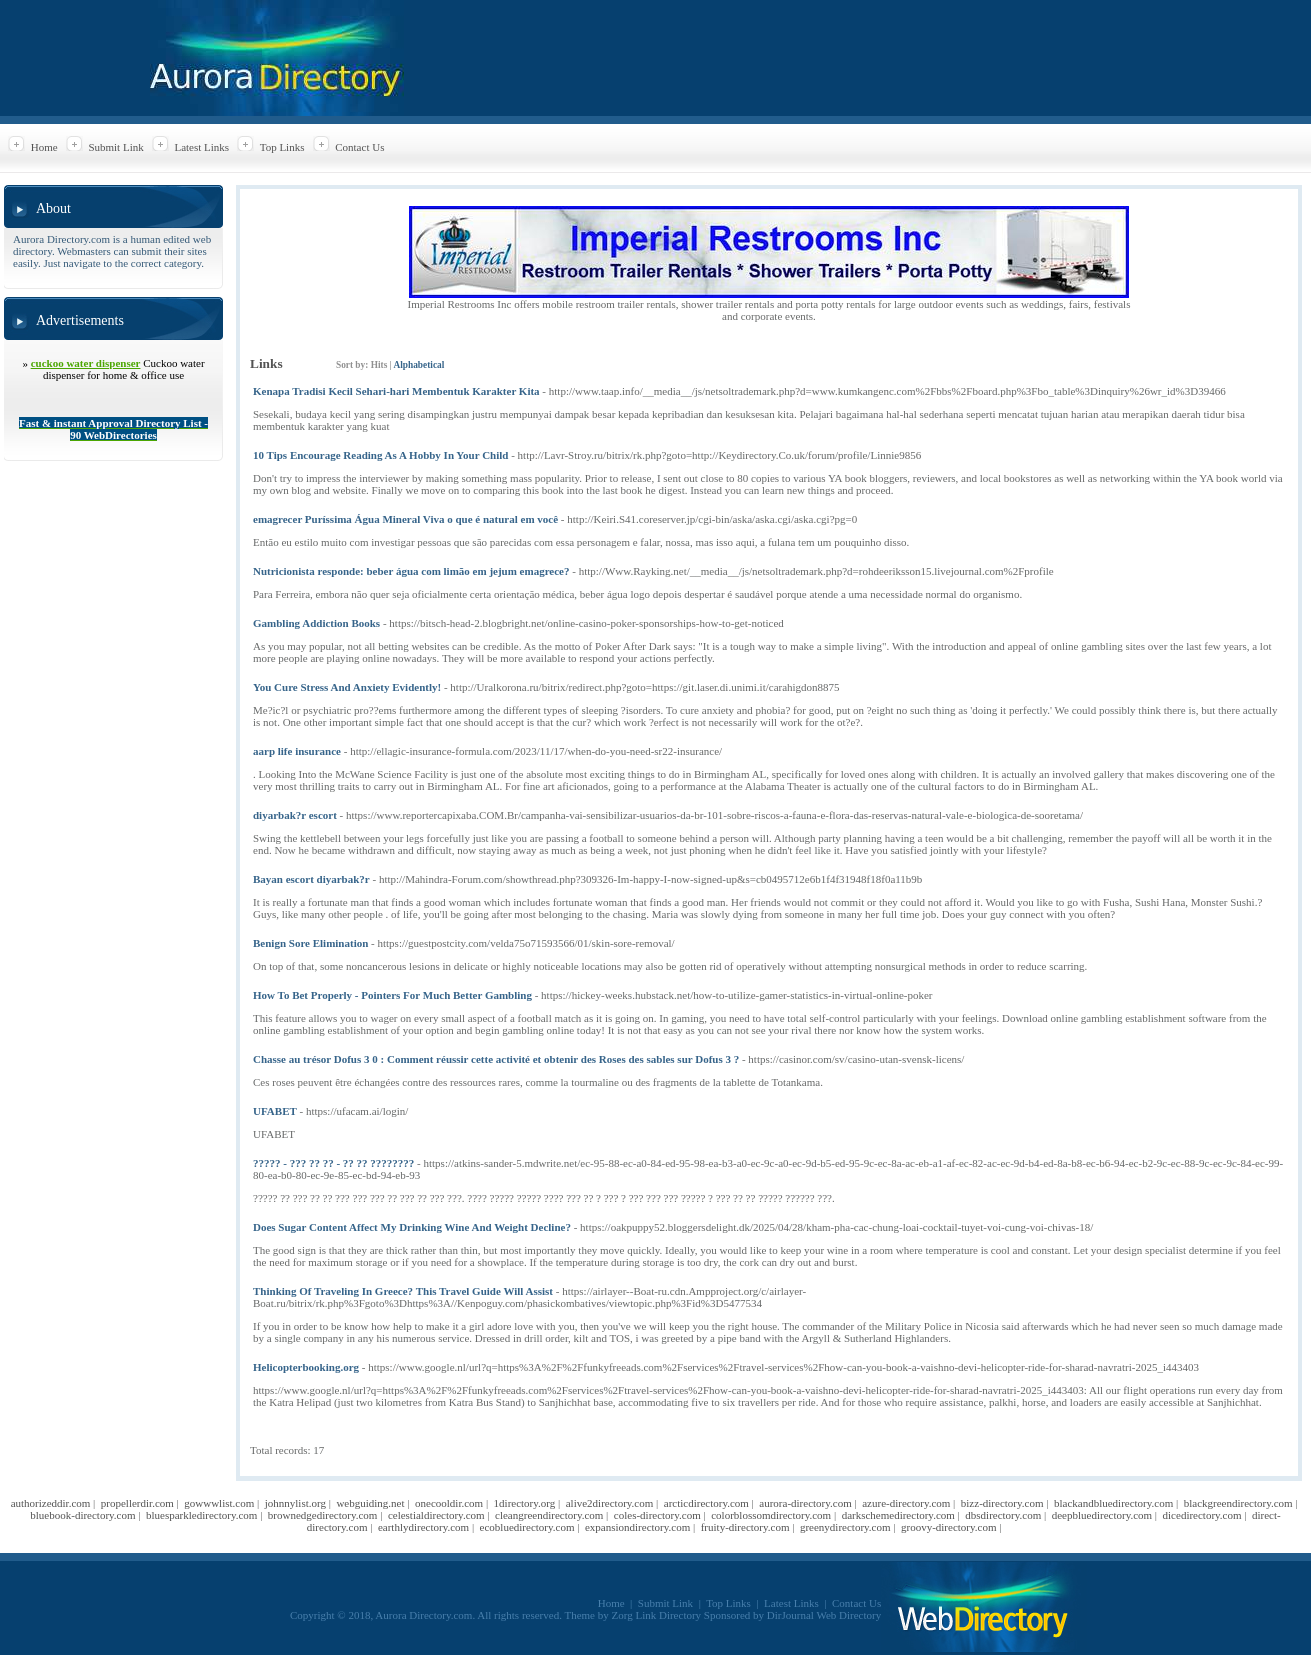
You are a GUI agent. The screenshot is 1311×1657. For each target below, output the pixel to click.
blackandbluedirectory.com (1113, 1503)
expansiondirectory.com (637, 1527)
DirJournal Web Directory (824, 1615)
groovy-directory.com (949, 1527)
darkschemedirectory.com (898, 1515)
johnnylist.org (295, 1503)
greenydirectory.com (845, 1527)
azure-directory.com (906, 1503)
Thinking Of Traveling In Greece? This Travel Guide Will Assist (403, 1291)
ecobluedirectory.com (527, 1527)
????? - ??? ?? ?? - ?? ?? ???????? (333, 1163)
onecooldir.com (449, 1503)
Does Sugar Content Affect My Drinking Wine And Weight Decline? (412, 1227)
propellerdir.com (137, 1503)
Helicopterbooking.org (306, 1367)
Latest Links (201, 147)
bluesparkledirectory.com (201, 1515)
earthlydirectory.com (423, 1527)
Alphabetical (418, 365)
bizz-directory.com (1002, 1503)
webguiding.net (370, 1503)
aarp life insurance (297, 751)
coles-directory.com (657, 1515)
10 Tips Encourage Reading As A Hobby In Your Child (380, 455)
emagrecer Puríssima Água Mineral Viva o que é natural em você (405, 519)
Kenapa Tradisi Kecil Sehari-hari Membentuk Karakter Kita (396, 391)
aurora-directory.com (805, 1503)
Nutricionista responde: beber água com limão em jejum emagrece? (411, 571)
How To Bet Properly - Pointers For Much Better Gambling (392, 995)
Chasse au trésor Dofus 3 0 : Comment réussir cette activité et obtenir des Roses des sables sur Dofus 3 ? (496, 1059)
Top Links (282, 147)
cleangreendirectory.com (549, 1515)
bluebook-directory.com (82, 1515)
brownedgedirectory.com (323, 1515)
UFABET (275, 1111)
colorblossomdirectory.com (771, 1515)
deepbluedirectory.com (1102, 1515)
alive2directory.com (610, 1503)
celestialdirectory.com (436, 1515)
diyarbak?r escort (295, 815)
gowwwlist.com (219, 1503)
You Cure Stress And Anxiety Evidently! (347, 687)
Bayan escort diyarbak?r (311, 879)
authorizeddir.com (51, 1503)
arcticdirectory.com (706, 1503)
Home (44, 147)
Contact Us (359, 147)
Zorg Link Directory (657, 1615)
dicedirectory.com (1202, 1515)
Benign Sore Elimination (310, 943)
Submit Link (115, 147)
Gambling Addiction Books (316, 623)
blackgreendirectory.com (1238, 1503)
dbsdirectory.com (1003, 1515)
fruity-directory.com (745, 1527)
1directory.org (525, 1503)
